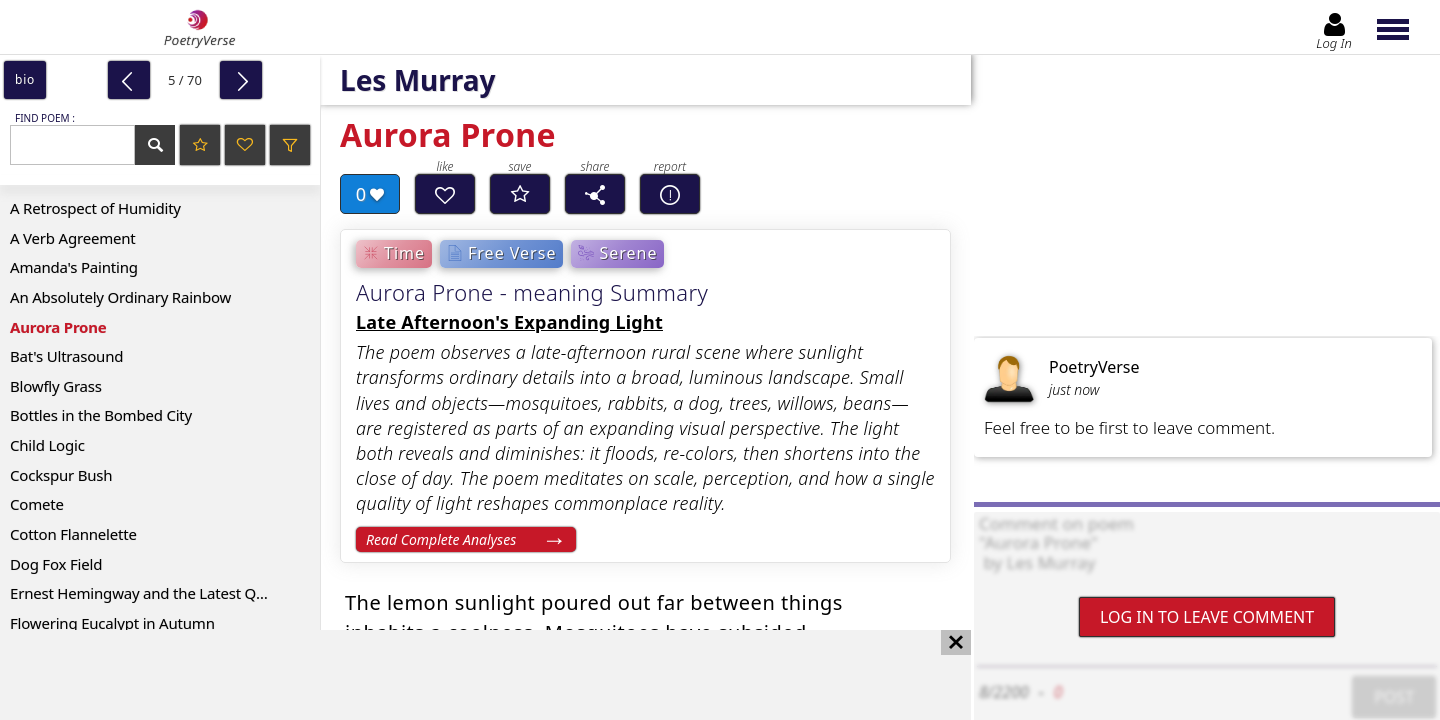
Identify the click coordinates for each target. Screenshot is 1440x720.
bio (25, 79)
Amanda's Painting (74, 267)
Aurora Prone (58, 327)
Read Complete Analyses (441, 539)
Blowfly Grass (56, 386)
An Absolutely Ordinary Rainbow (120, 297)
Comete (37, 504)
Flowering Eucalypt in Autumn (112, 623)
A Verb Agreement (73, 238)
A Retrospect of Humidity (95, 208)
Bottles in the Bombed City (101, 415)
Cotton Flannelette (73, 534)
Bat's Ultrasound (66, 356)
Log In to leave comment (1207, 617)
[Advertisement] (465, 675)
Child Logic (47, 445)
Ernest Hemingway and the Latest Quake (149, 593)
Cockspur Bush (61, 475)
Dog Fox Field (56, 564)
